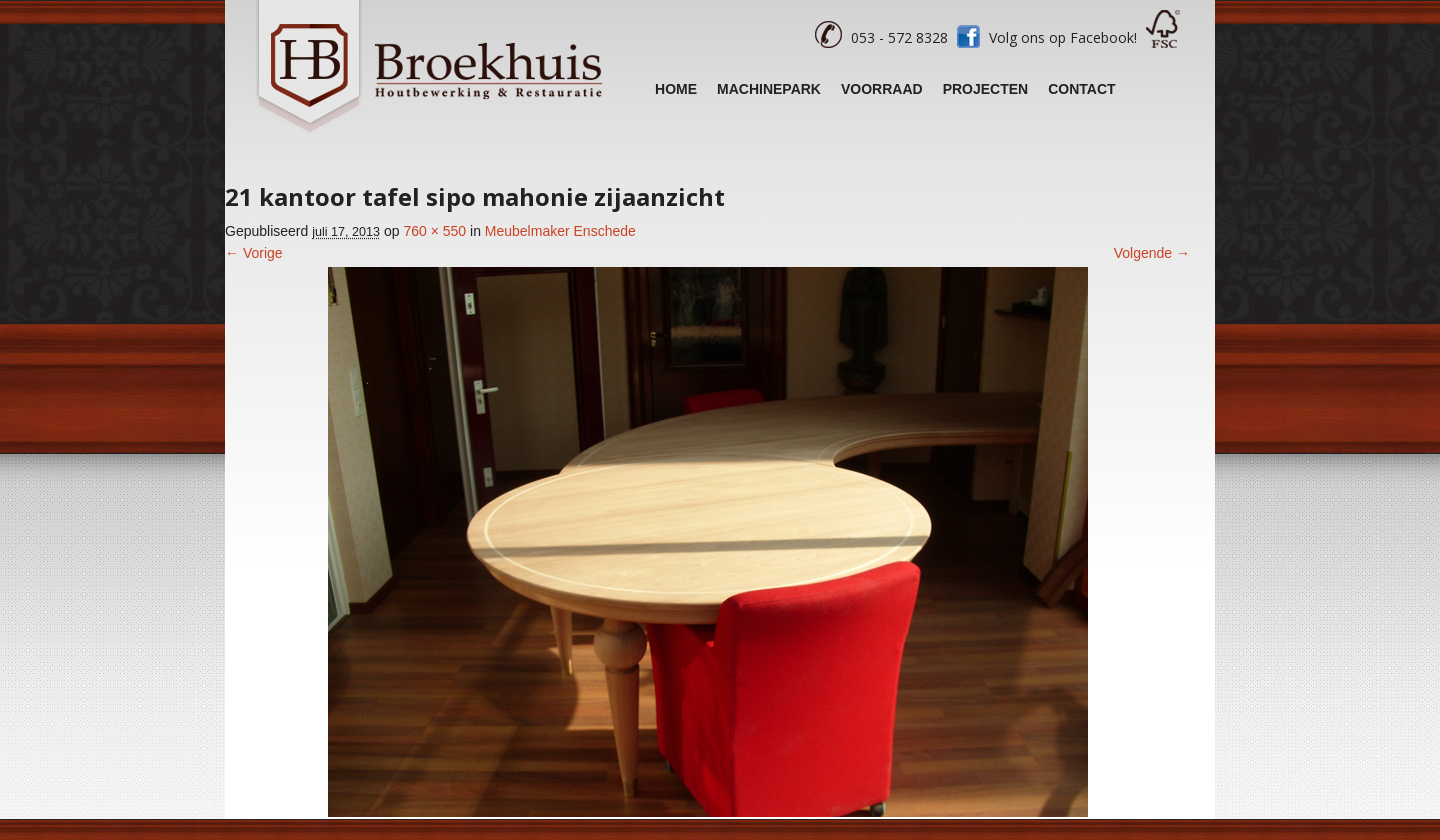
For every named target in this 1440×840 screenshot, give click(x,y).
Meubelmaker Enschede (560, 231)
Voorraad (882, 89)
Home (676, 89)
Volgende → (1152, 253)
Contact (1081, 89)
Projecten (986, 89)
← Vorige (254, 253)
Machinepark (769, 89)
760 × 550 (434, 231)
